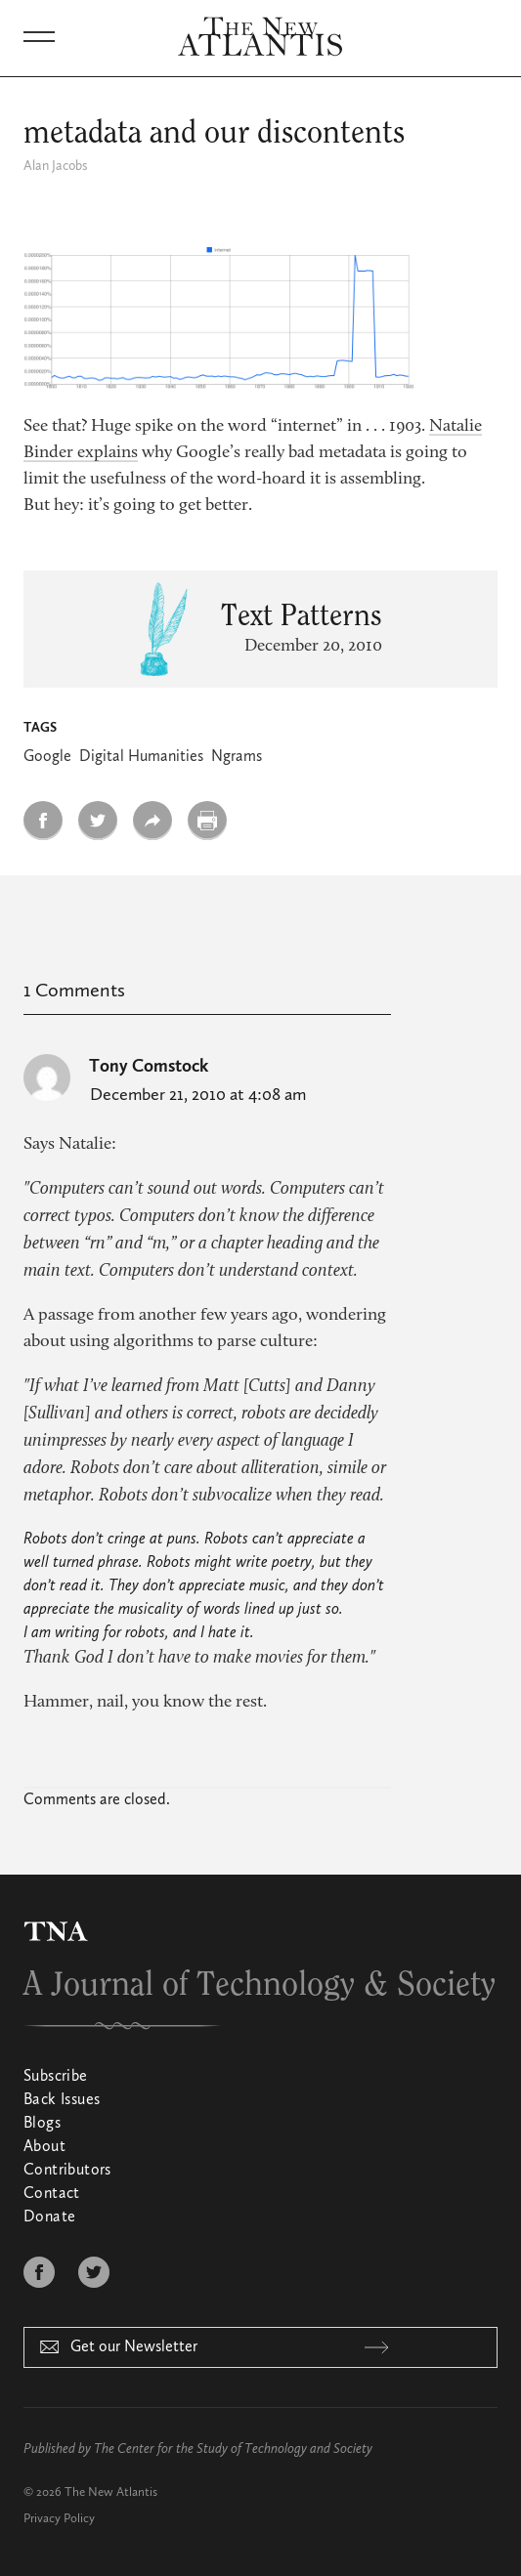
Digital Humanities (141, 757)
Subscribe (55, 2077)
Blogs (42, 2124)
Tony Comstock (148, 1067)
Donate (49, 2217)
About (44, 2147)
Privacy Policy (59, 2519)
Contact (51, 2194)
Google (47, 757)
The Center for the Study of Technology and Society (233, 2449)
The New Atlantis (111, 2492)
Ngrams (236, 757)
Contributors (67, 2170)
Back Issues (61, 2100)
